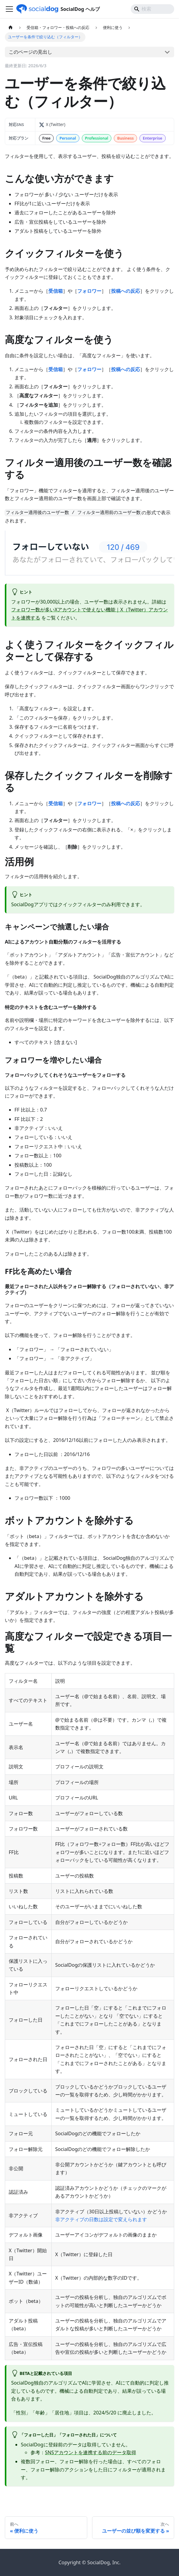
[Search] (152, 9)
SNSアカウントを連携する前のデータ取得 (90, 2452)
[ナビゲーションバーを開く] (9, 9)
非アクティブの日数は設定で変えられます (101, 2219)
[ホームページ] (10, 27)
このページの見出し (30, 52)
